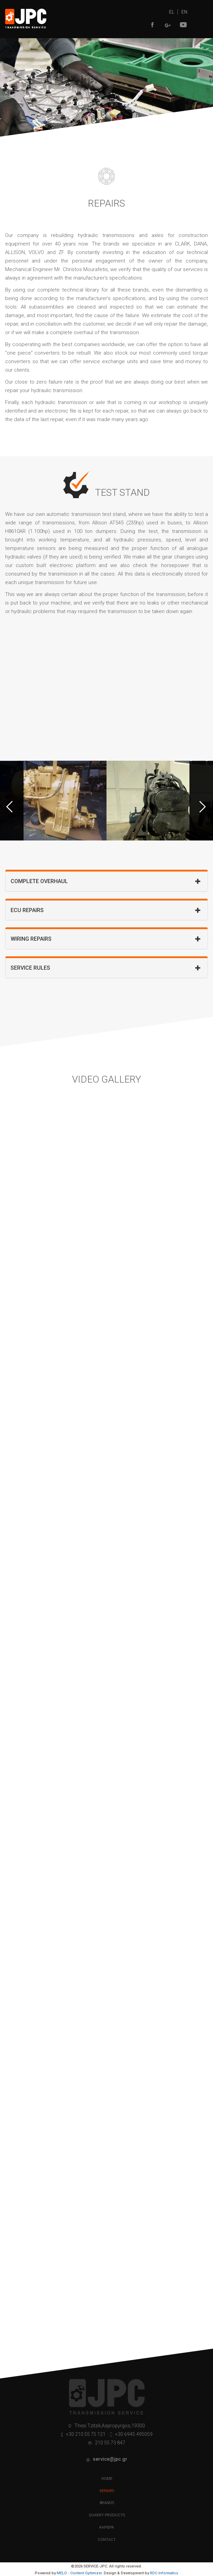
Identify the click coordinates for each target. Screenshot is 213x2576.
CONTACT (107, 2539)
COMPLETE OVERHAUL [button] (102, 881)
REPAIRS (106, 2490)
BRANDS (106, 2503)
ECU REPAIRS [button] (102, 910)
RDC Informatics (164, 2573)
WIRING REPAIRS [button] (102, 939)
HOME (106, 2478)
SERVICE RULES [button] (102, 968)
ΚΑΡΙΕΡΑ (106, 2527)
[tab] (106, 880)
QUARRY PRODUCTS (106, 2515)
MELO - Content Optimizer (79, 2573)
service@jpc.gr (110, 2459)
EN (184, 12)
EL (171, 12)
